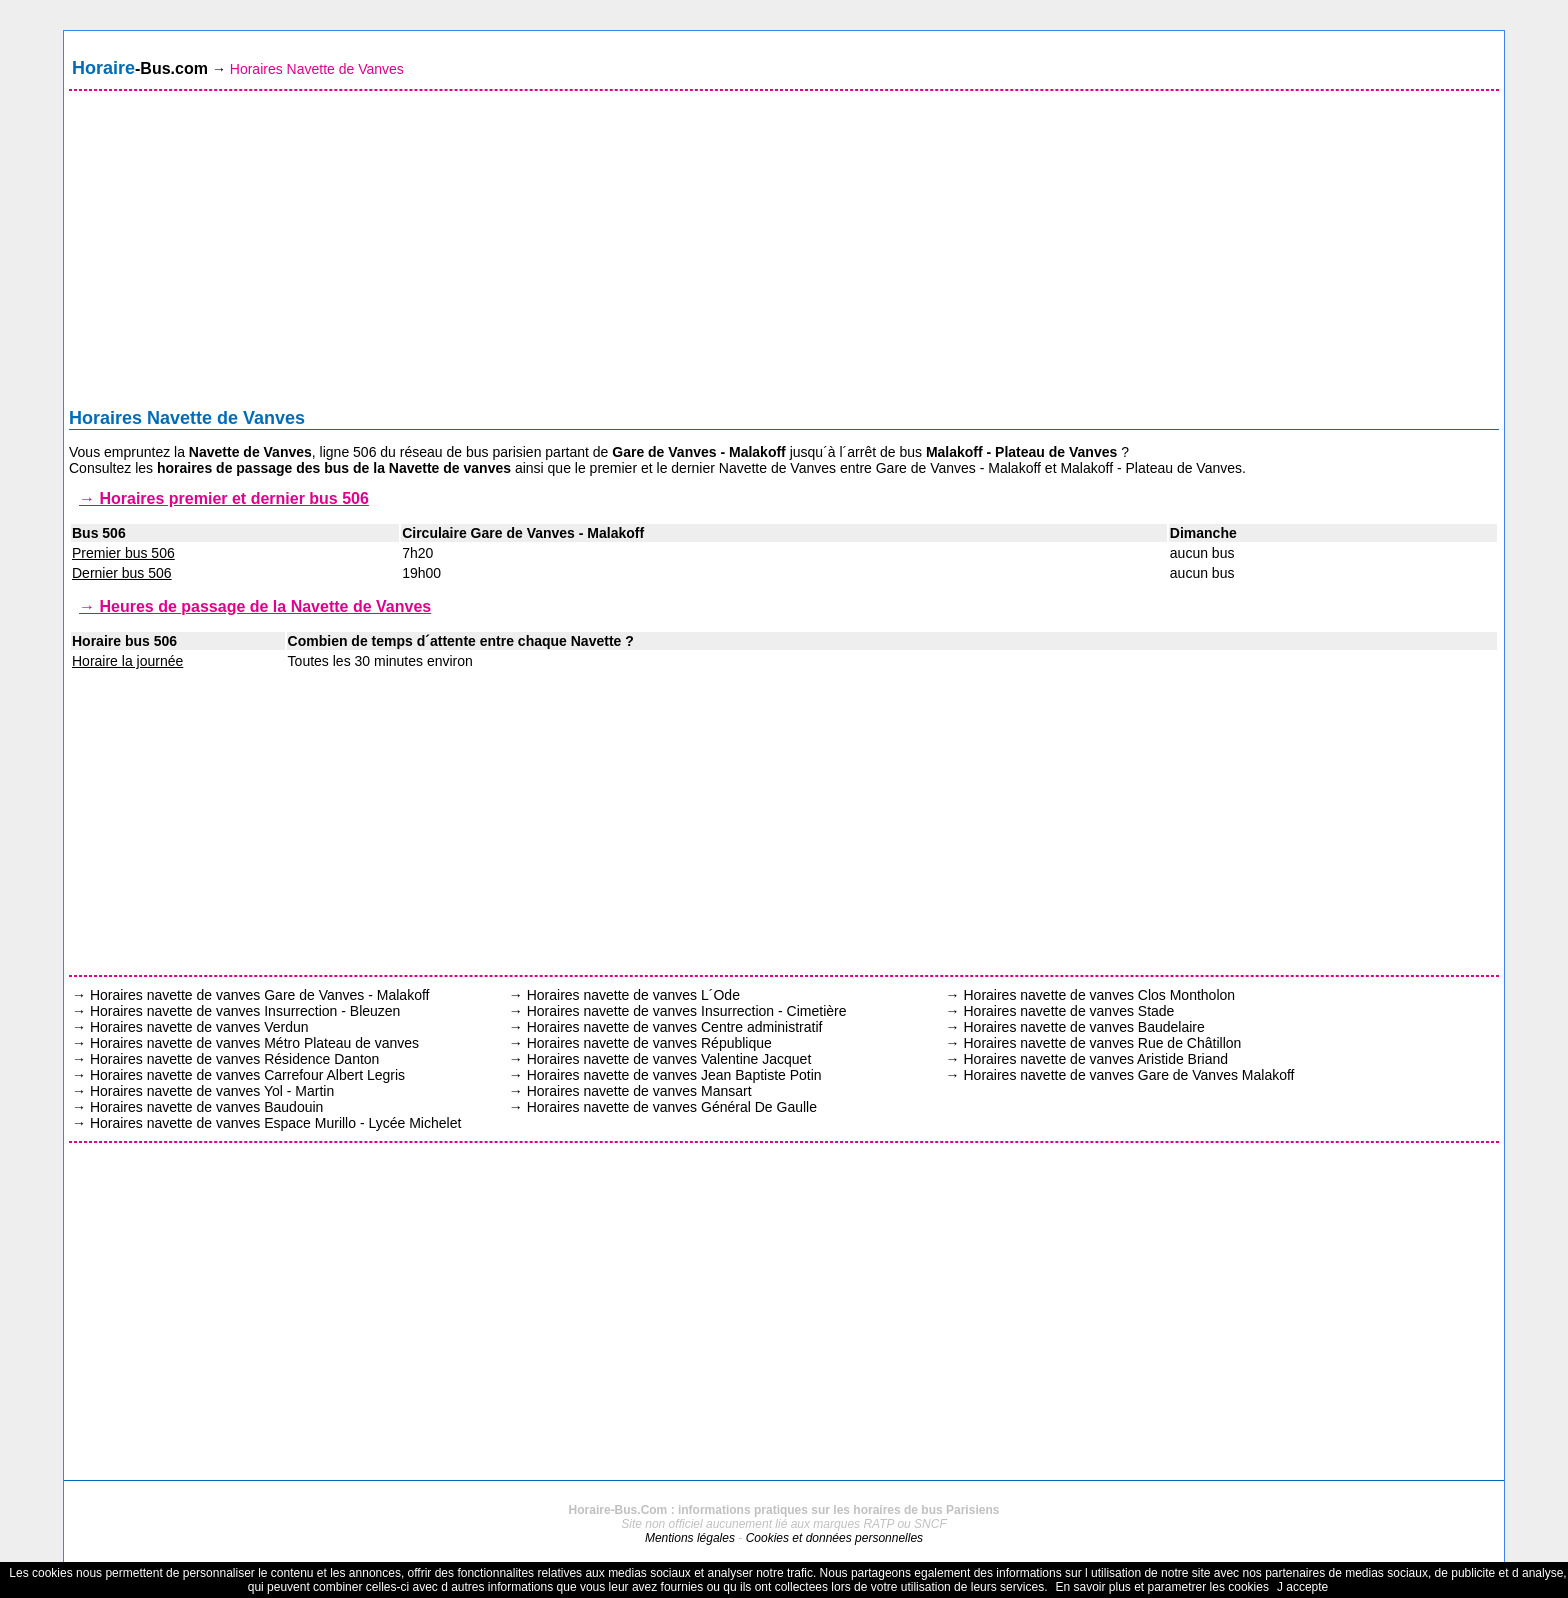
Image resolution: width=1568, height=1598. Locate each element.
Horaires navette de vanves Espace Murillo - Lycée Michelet (275, 1123)
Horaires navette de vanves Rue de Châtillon (1102, 1043)
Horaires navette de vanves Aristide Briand (1095, 1059)
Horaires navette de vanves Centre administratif (675, 1027)
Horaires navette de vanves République (649, 1043)
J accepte (1302, 1587)
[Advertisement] (784, 254)
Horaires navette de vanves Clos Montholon (1099, 995)
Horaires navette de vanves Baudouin (206, 1107)
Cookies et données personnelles (834, 1538)
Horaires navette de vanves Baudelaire (1083, 1027)
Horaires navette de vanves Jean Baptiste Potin (674, 1075)
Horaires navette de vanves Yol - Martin (212, 1091)
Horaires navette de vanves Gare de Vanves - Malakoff (260, 995)
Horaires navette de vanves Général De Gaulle (672, 1107)
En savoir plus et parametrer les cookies (1161, 1587)
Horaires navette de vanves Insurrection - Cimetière (687, 1011)
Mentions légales (690, 1538)
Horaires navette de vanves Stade (1068, 1011)
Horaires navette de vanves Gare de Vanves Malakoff (1128, 1075)
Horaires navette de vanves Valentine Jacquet (669, 1059)
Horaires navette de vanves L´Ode (633, 995)
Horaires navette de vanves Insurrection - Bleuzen (245, 1011)
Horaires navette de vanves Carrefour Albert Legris (247, 1075)
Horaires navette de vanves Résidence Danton (235, 1059)
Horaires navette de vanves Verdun (199, 1027)
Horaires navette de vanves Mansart (639, 1091)
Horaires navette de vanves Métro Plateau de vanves (254, 1043)
